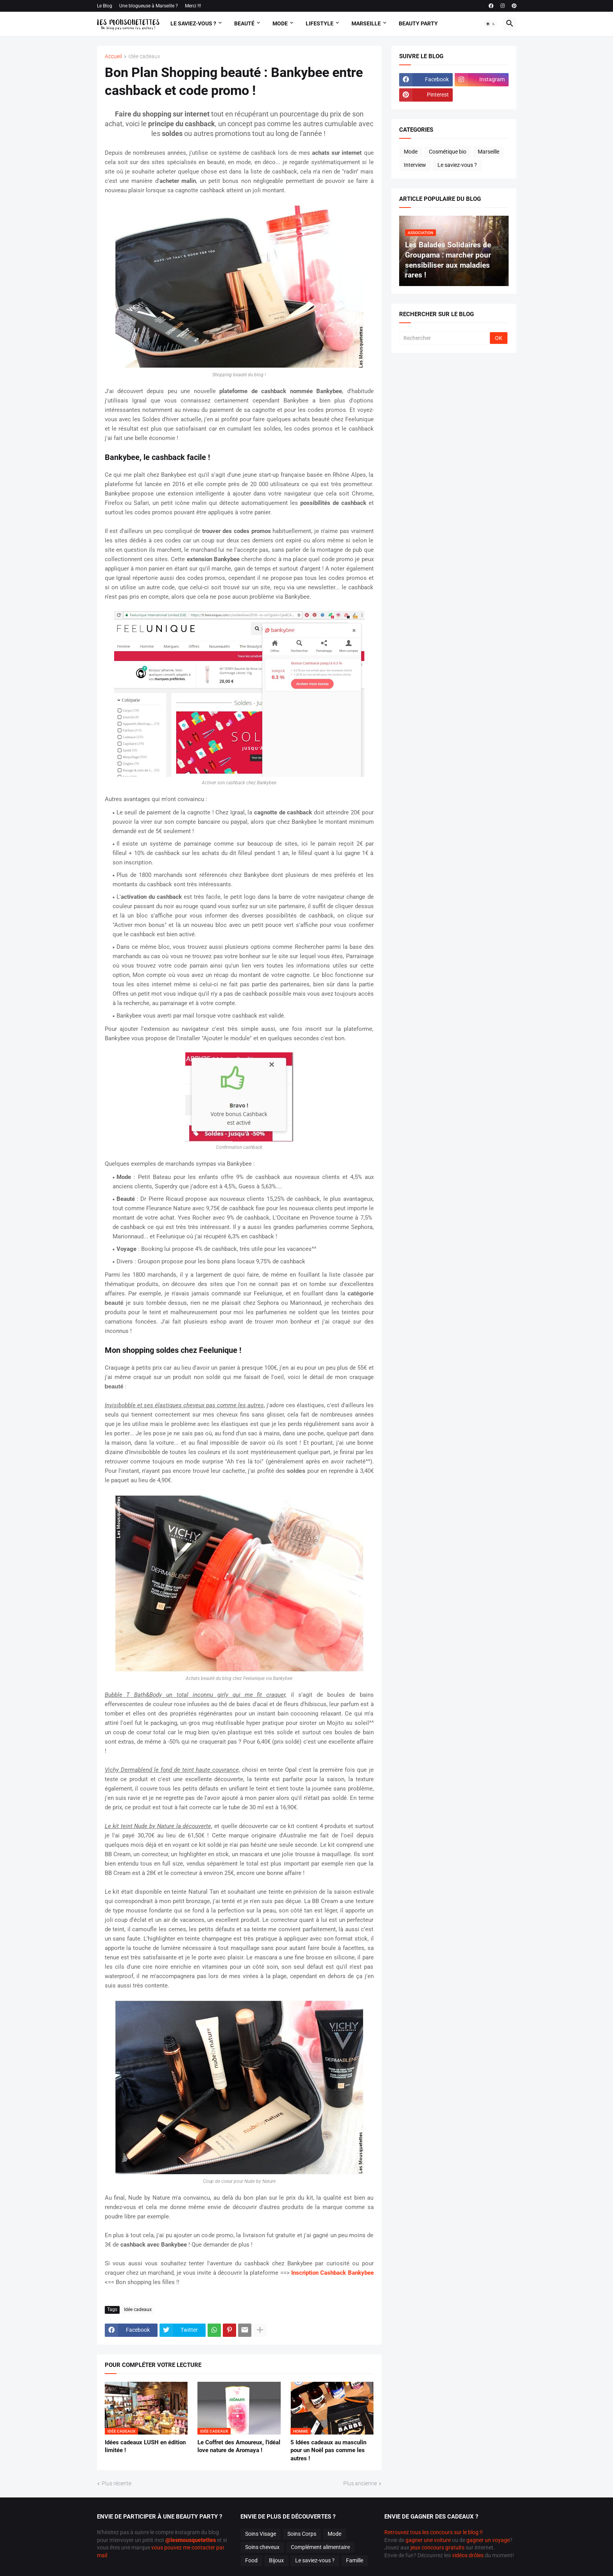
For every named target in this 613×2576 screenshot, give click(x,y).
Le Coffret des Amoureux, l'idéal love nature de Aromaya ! (238, 2446)
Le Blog (104, 6)
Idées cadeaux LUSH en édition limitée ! (145, 2446)
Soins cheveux (262, 2547)
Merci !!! (193, 6)
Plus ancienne (360, 2483)
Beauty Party (418, 23)
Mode (280, 23)
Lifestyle (319, 23)
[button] (490, 24)
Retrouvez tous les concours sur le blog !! (433, 2532)
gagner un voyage (488, 2540)
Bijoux (276, 2560)
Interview (415, 165)
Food (251, 2560)
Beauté (244, 23)
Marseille (366, 23)
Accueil (113, 56)
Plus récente (116, 2483)
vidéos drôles (468, 2555)
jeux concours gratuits (437, 2547)
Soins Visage (260, 2534)
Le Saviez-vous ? (193, 23)
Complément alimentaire (320, 2547)
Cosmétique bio (447, 151)
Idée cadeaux (144, 56)
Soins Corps (301, 2534)
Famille (354, 2560)
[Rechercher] (445, 338)
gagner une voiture (428, 2540)
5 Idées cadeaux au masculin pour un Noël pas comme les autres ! (328, 2450)
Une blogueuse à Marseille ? (148, 6)
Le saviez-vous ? (457, 165)
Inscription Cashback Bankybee (332, 2272)
